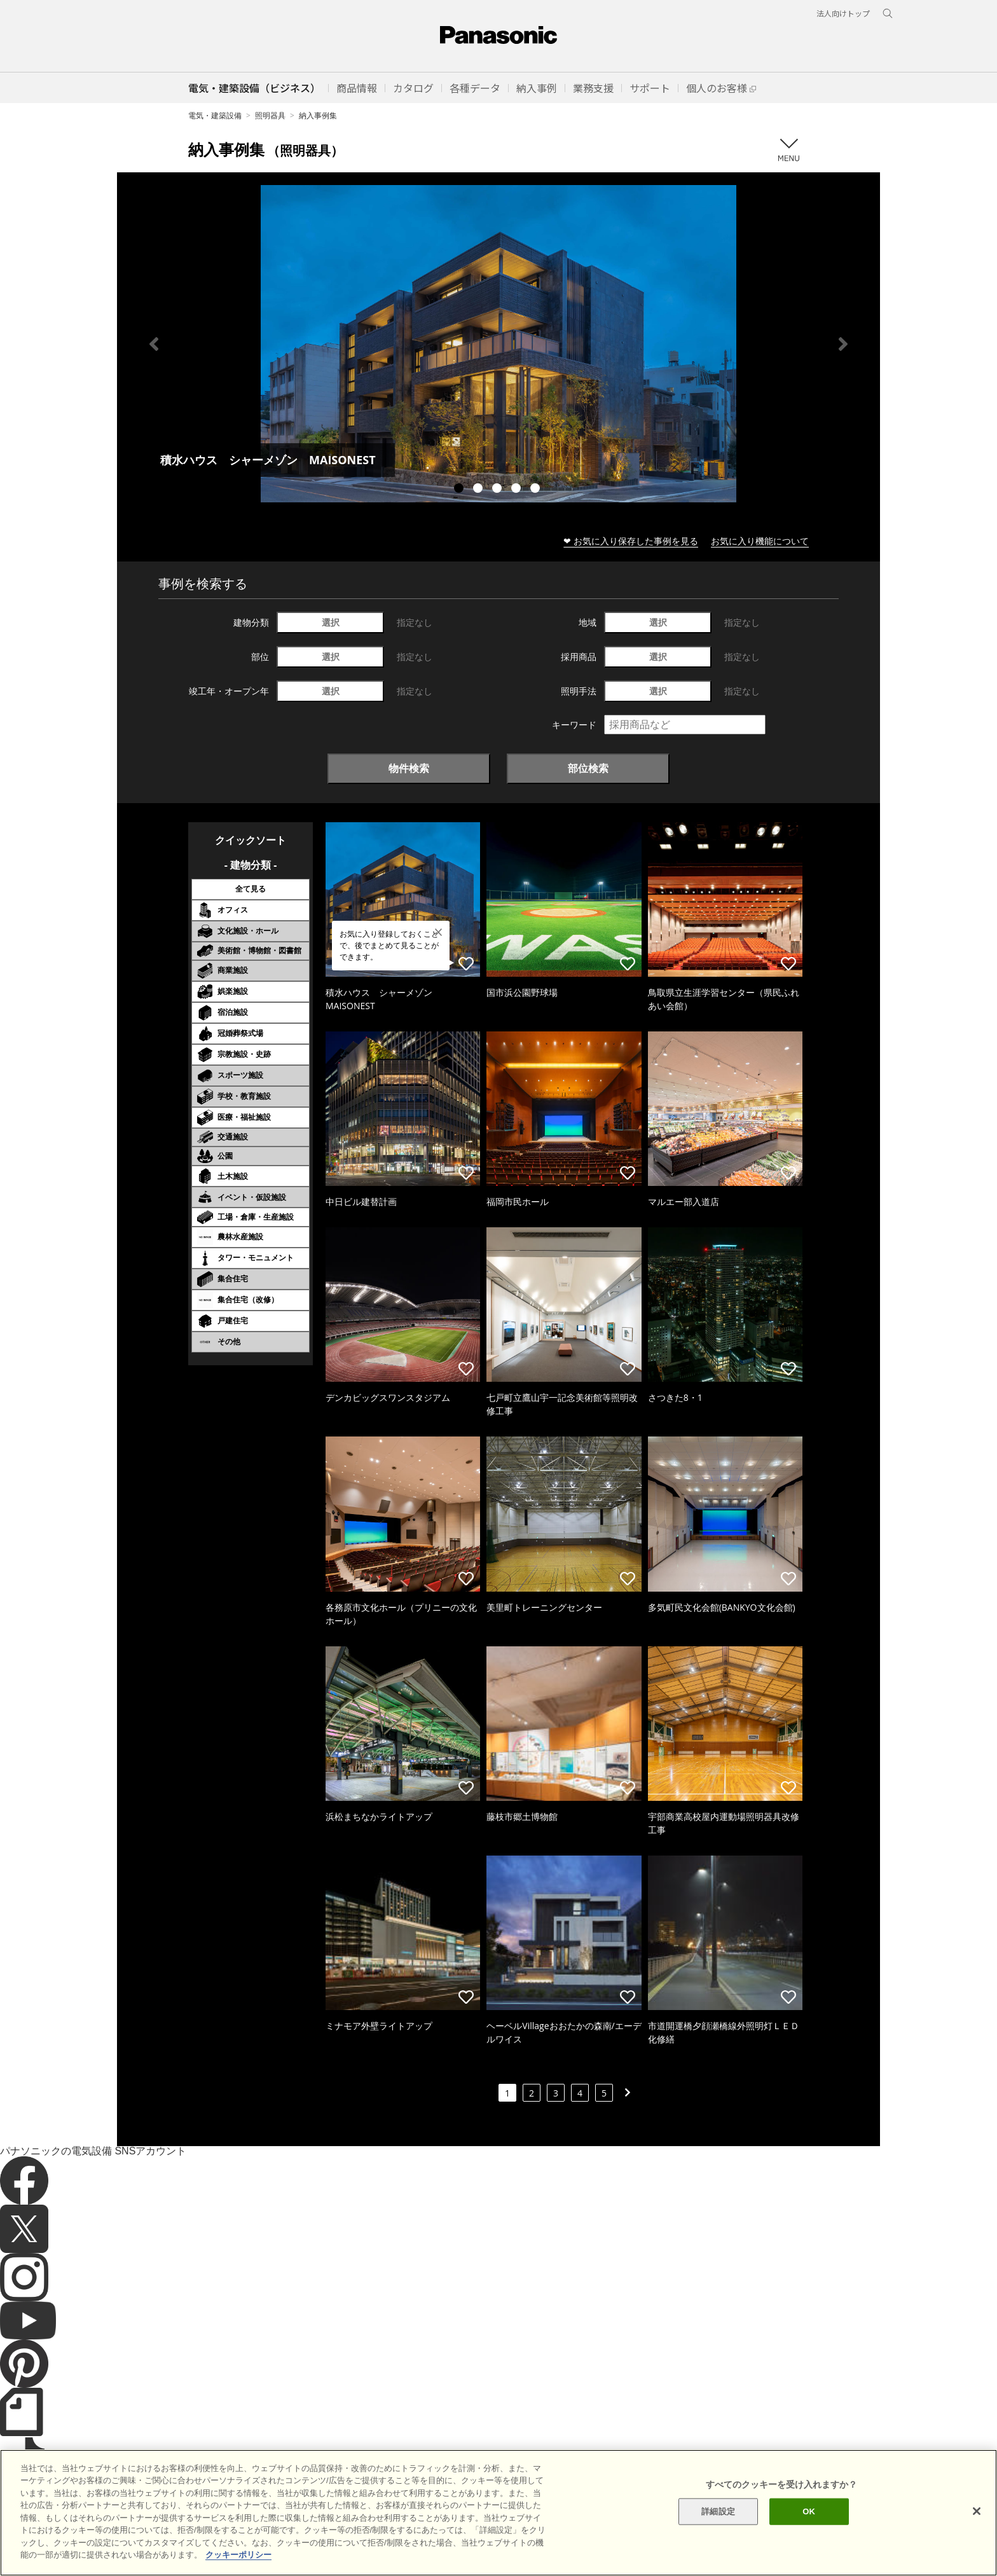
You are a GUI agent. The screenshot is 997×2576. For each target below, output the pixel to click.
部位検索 (588, 768)
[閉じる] (977, 2533)
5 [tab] (536, 489)
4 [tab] (517, 489)
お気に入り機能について (760, 541)
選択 (331, 622)
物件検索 (408, 768)
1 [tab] (460, 489)
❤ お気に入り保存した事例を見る (630, 541)
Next (843, 344)
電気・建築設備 (215, 115)
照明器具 (270, 115)
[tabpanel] (498, 343)
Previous (154, 344)
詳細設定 (718, 2533)
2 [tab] (479, 489)
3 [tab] (498, 489)
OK (808, 2533)
